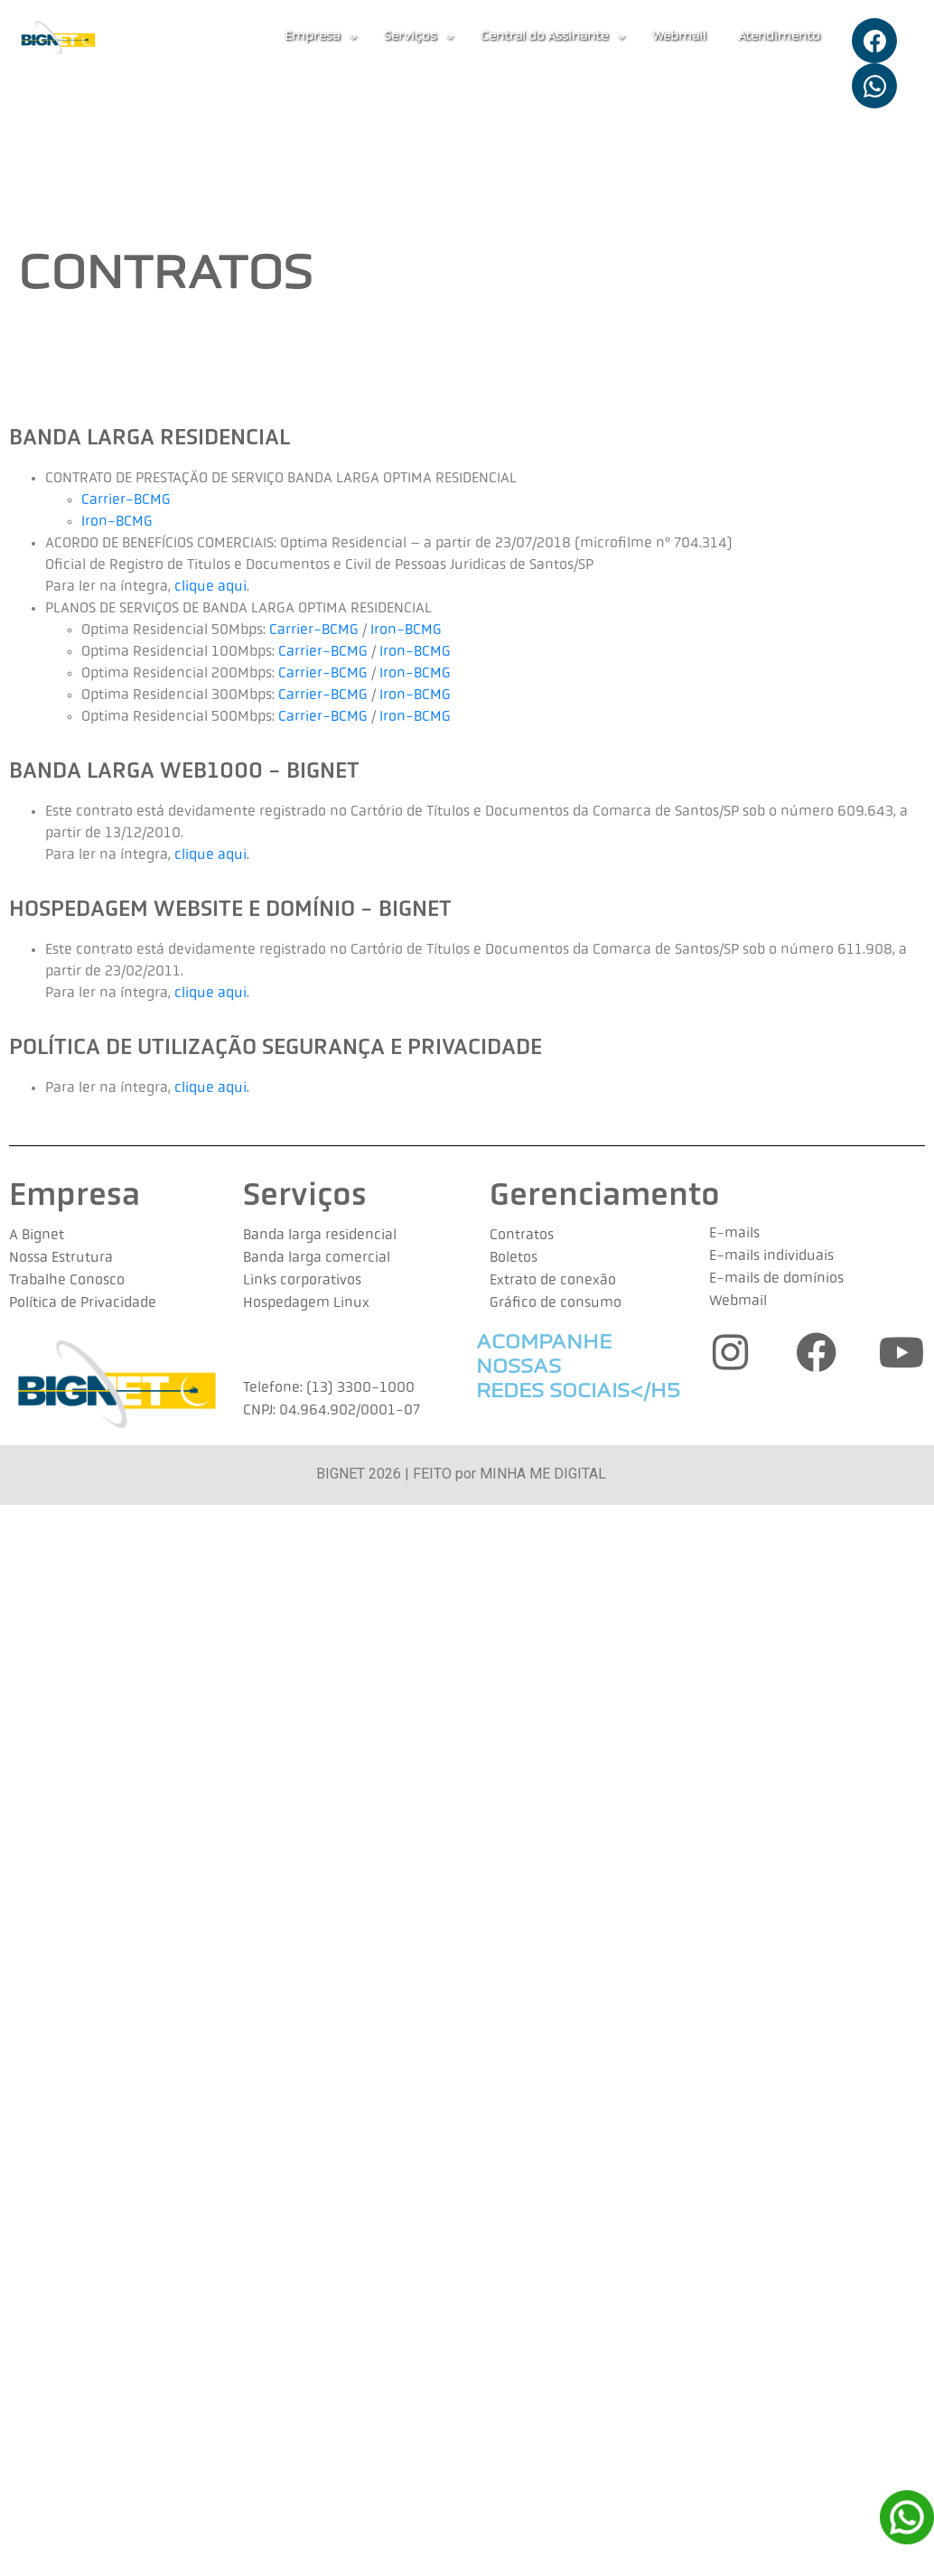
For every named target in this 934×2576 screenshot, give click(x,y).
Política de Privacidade (82, 1303)
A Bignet (36, 1235)
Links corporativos (302, 1281)
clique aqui (209, 587)
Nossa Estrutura (61, 1258)
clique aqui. (211, 1088)
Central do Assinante (553, 37)
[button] (320, 37)
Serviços (418, 37)
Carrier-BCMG (126, 500)
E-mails (734, 1234)
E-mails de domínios (776, 1279)
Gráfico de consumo (555, 1303)
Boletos (513, 1258)
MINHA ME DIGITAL (543, 1473)
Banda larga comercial (316, 1258)
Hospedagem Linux (306, 1303)
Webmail (679, 36)
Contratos (522, 1235)
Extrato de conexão (553, 1281)
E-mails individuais (771, 1256)
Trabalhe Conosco (67, 1281)
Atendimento (779, 36)
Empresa (321, 37)
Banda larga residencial (320, 1235)
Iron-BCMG (117, 522)
